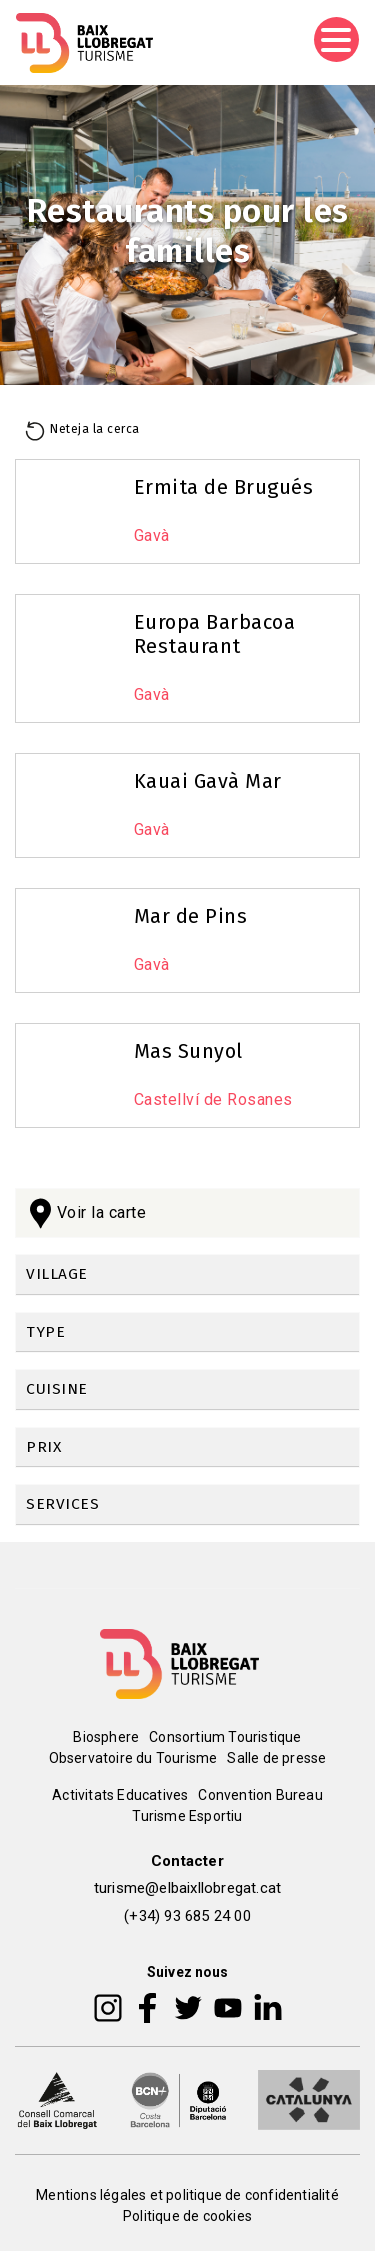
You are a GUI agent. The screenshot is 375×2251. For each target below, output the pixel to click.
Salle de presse (276, 1758)
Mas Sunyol (188, 1051)
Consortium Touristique (225, 1737)
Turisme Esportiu (187, 1816)
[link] (187, 1275)
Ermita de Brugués (224, 487)
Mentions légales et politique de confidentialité (187, 2195)
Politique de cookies (187, 2216)
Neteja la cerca (95, 429)
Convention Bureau (260, 1795)
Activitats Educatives (120, 1795)
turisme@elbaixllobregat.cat (187, 1888)
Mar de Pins (191, 916)
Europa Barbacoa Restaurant (215, 634)
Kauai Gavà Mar (208, 781)
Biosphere (106, 1737)
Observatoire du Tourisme (133, 1758)
